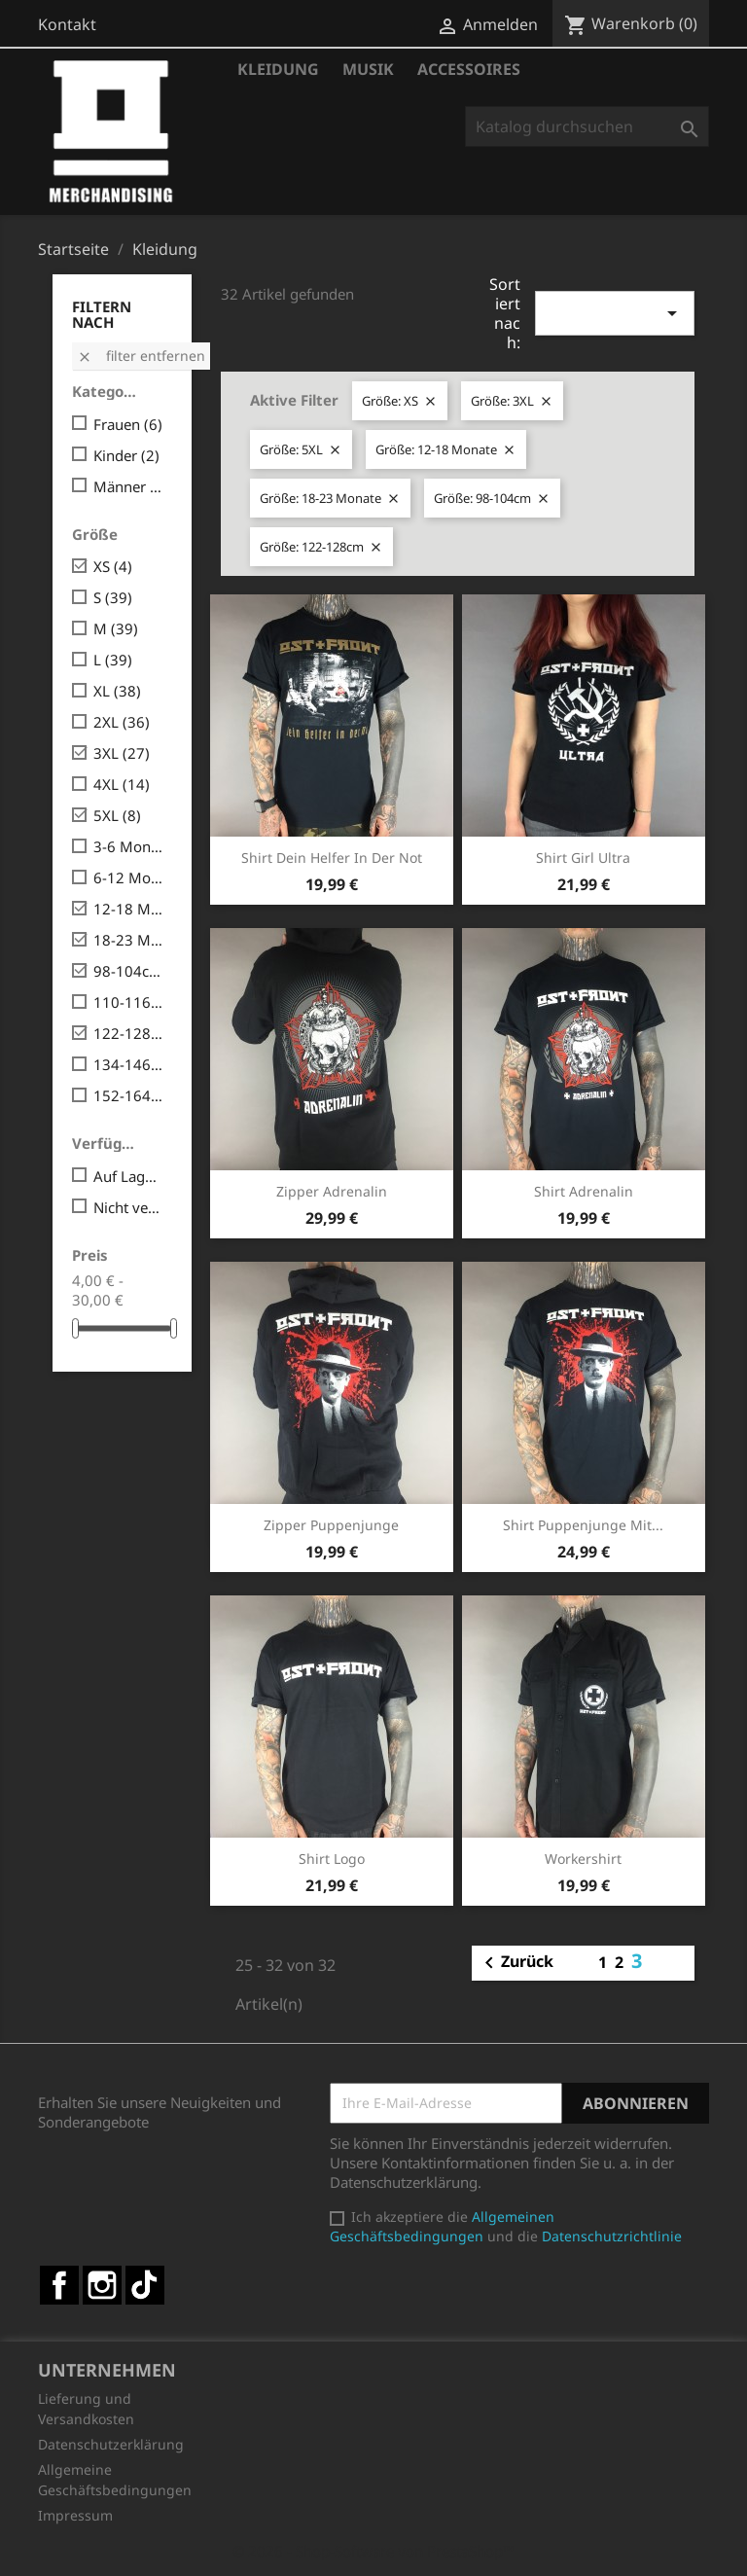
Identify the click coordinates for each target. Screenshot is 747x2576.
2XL (121, 722)
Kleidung (278, 69)
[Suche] (587, 126)
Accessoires (468, 69)
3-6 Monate (128, 846)
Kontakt (67, 24)
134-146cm (128, 1064)
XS (112, 566)
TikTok (144, 2285)
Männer (128, 486)
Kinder (126, 455)
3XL (121, 753)
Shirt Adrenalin (583, 1191)
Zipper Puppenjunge (331, 1525)
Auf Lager (128, 1176)
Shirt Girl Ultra (583, 857)
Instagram (102, 2285)
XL (117, 690)
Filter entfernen (141, 355)
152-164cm (128, 1095)
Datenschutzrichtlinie (612, 2236)
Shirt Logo (332, 1858)
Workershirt (583, 1858)
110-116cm (128, 1002)
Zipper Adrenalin (331, 1191)
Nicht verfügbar (128, 1207)
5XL (117, 815)
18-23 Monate (128, 939)
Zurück (515, 1963)
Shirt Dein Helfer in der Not (331, 857)
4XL (121, 784)
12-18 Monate (128, 908)
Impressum (75, 2515)
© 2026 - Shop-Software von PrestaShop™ (373, 2550)
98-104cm (128, 971)
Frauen (127, 424)
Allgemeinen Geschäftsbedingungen (442, 2226)
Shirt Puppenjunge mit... (583, 1525)
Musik (368, 69)
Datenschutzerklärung (111, 2444)
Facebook (59, 2285)
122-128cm (128, 1033)
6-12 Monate (128, 877)
